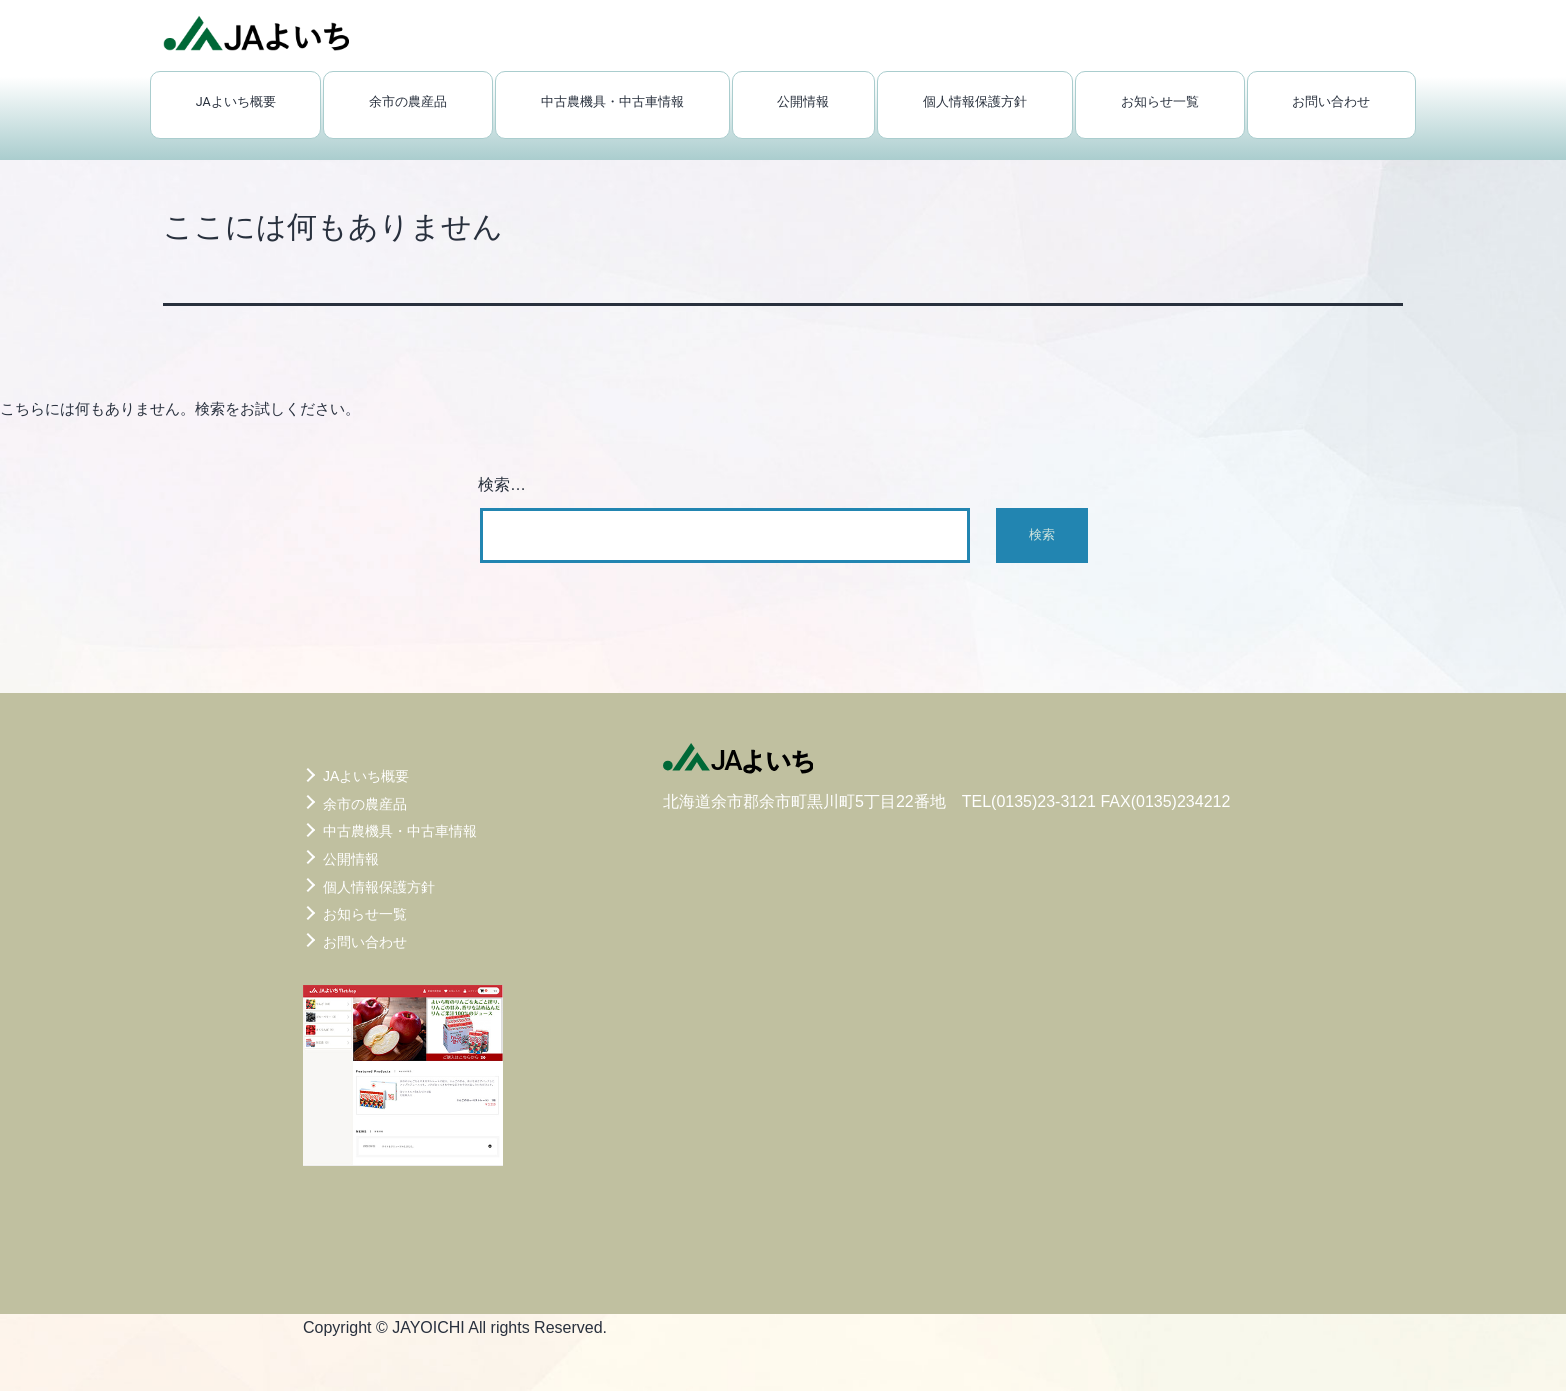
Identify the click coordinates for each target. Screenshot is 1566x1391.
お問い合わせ (1331, 101)
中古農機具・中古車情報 (612, 101)
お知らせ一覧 (1160, 101)
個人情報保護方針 (975, 101)
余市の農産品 (408, 101)
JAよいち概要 (236, 101)
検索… (502, 484)
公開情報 (803, 101)
